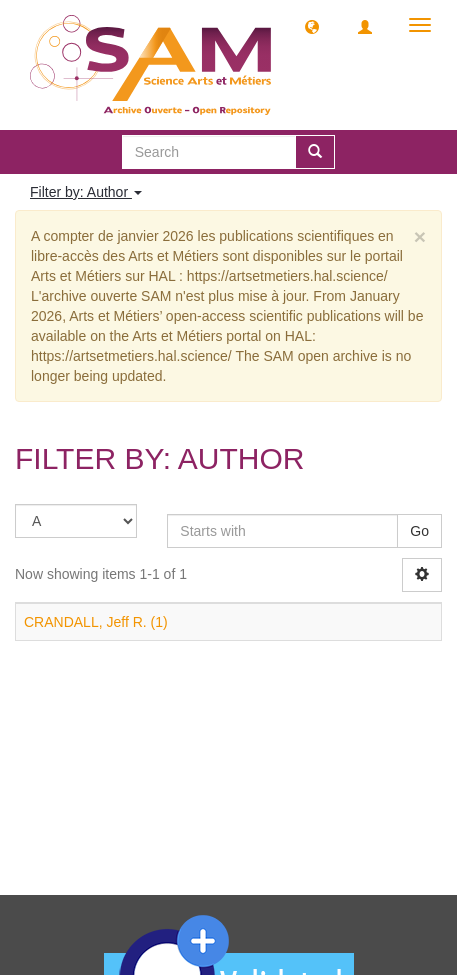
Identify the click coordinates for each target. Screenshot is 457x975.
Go (419, 531)
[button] (312, 26)
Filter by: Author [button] (86, 192)
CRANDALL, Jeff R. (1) (96, 622)
